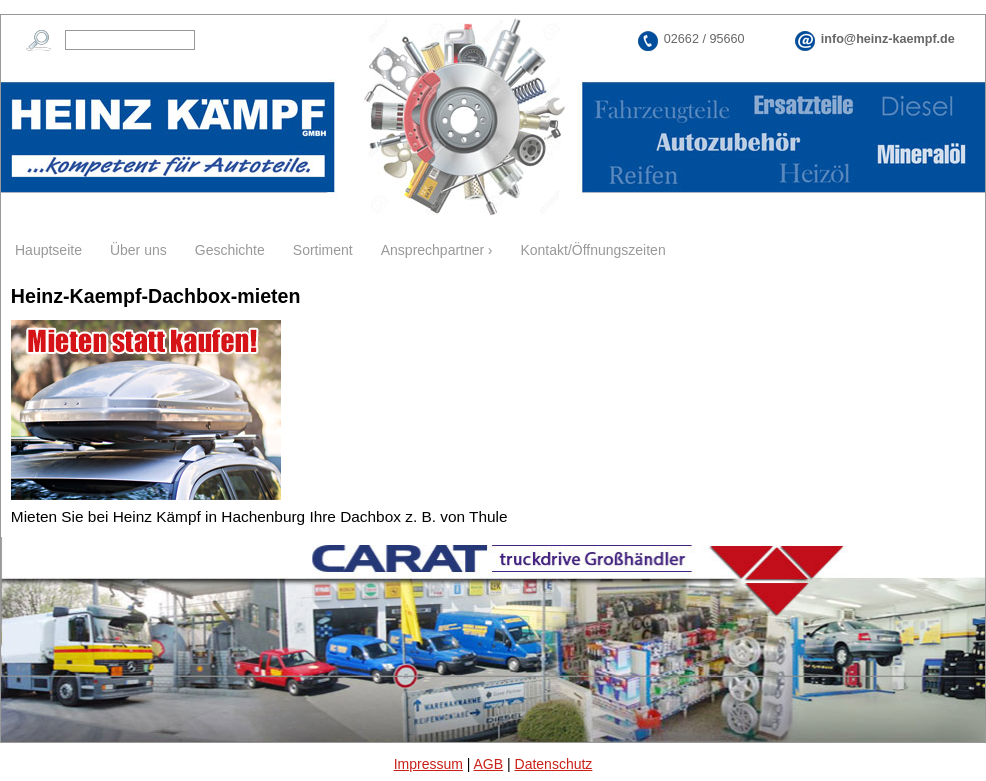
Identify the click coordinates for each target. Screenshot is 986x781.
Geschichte (230, 250)
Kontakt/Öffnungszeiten (592, 250)
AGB (489, 764)
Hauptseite (48, 250)
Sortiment (323, 250)
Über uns (138, 250)
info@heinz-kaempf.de (888, 39)
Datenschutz (554, 764)
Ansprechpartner (433, 250)
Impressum (428, 764)
